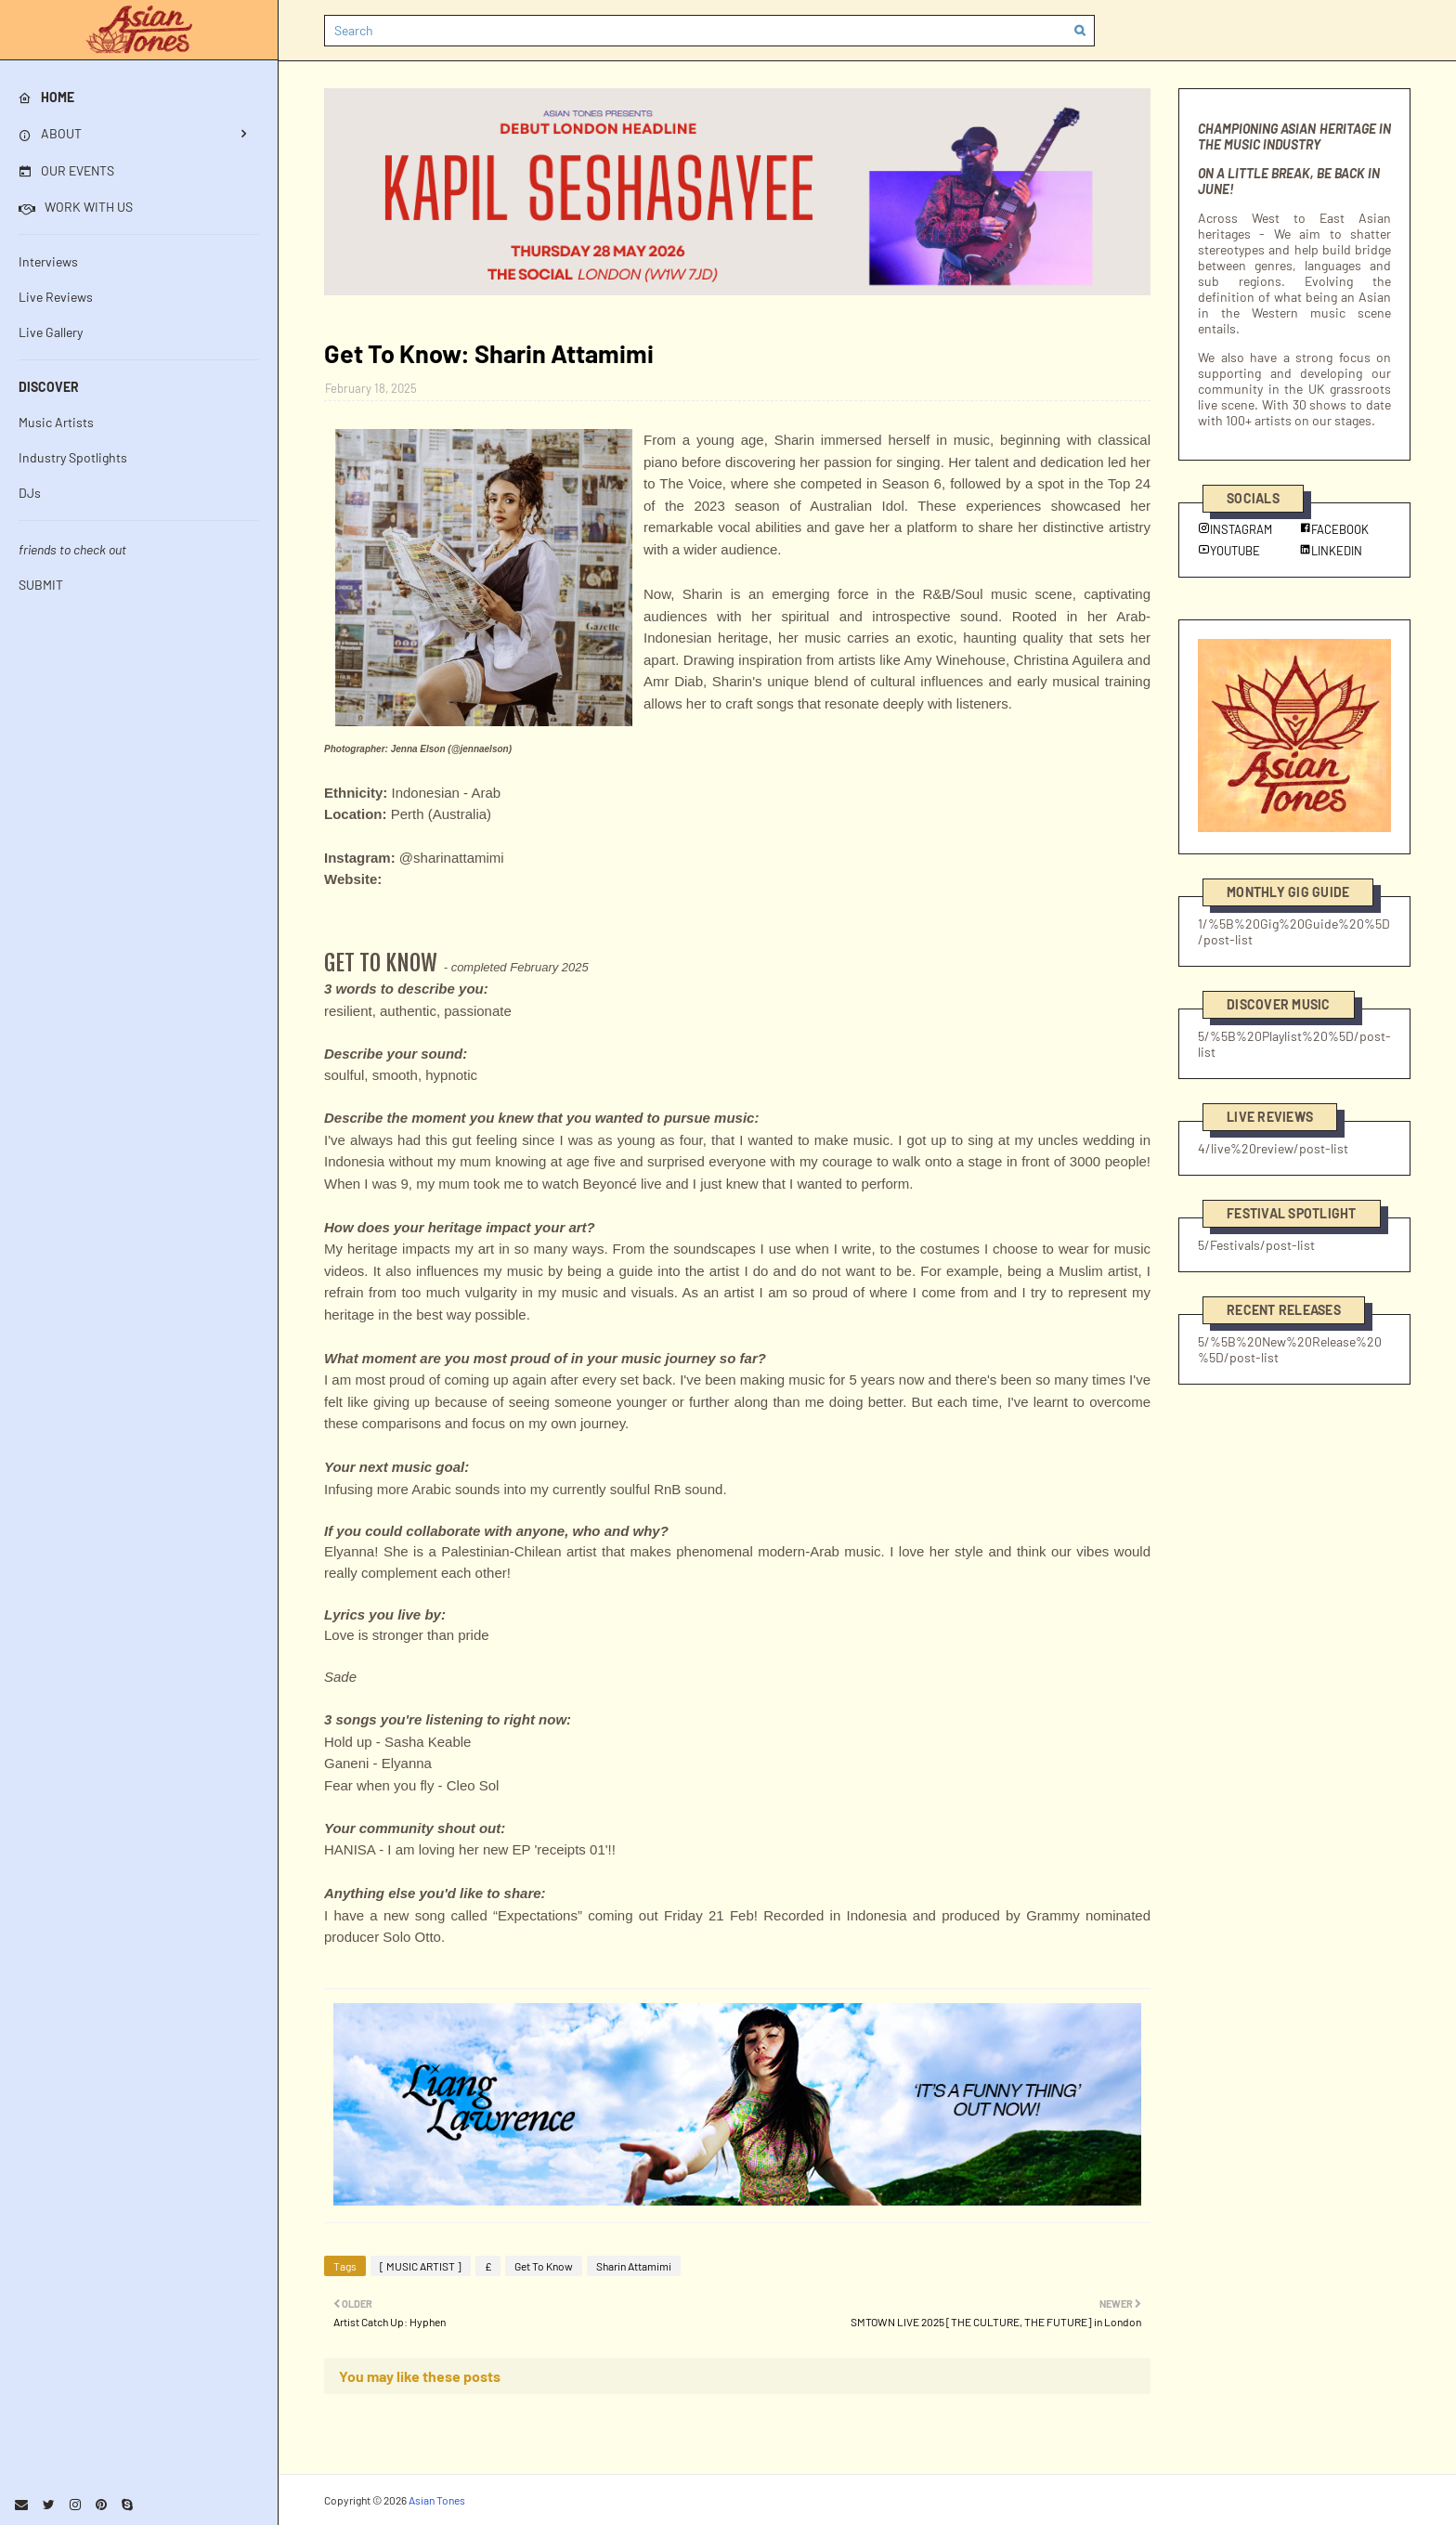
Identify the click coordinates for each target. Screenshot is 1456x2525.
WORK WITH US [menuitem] (76, 207)
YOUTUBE (1229, 550)
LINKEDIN (1330, 550)
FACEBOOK (1334, 529)
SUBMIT (41, 584)
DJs (30, 493)
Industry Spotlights (73, 457)
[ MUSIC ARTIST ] (421, 2265)
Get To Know (543, 2265)
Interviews (48, 261)
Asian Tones (437, 2499)
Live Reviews (56, 297)
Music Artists (56, 422)
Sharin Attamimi (633, 2265)
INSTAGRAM (1235, 529)
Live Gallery (51, 332)
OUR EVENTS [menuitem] (66, 170)
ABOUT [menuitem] (50, 133)
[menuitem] (139, 98)
